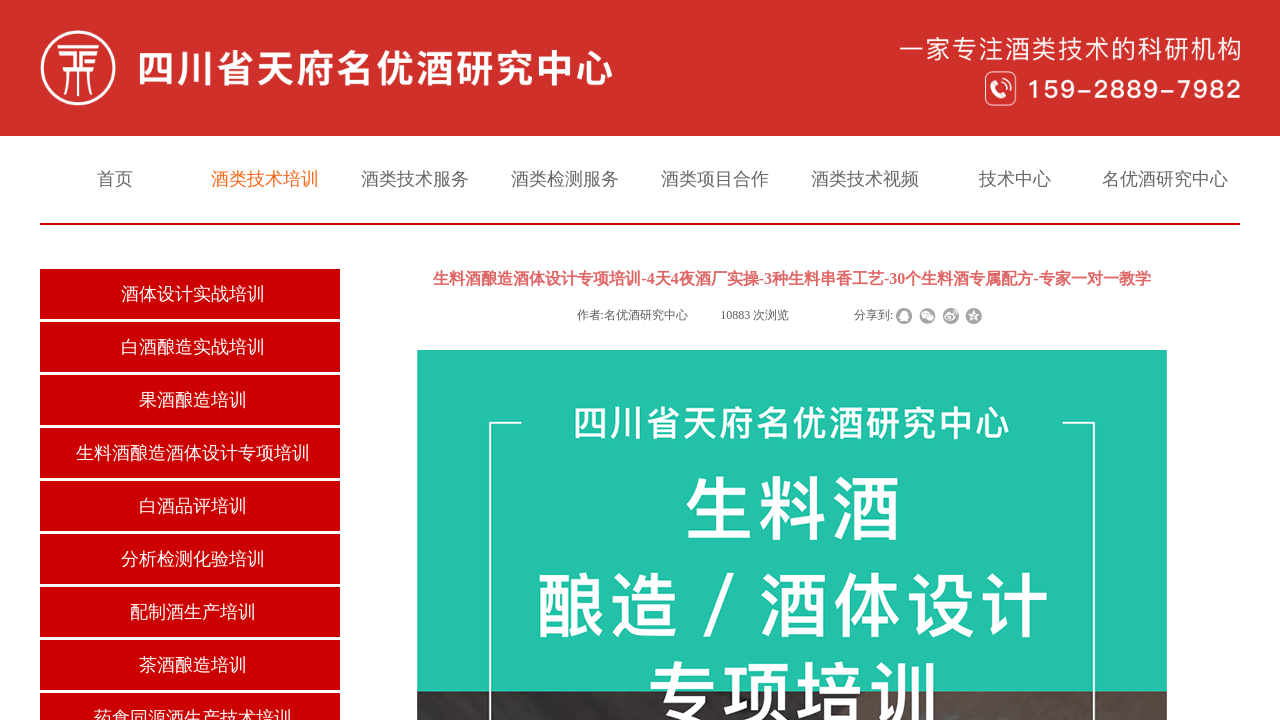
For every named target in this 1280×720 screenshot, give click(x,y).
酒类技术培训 (265, 179)
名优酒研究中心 (1165, 179)
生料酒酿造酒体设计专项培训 (193, 453)
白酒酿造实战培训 (193, 347)
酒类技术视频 (865, 179)
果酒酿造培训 (193, 400)
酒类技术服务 (415, 179)
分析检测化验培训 (193, 559)
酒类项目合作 (715, 179)
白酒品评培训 (193, 506)
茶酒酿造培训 (193, 665)
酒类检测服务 (565, 179)
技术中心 (1015, 179)
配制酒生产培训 (193, 612)
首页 (115, 179)
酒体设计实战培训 (193, 294)
